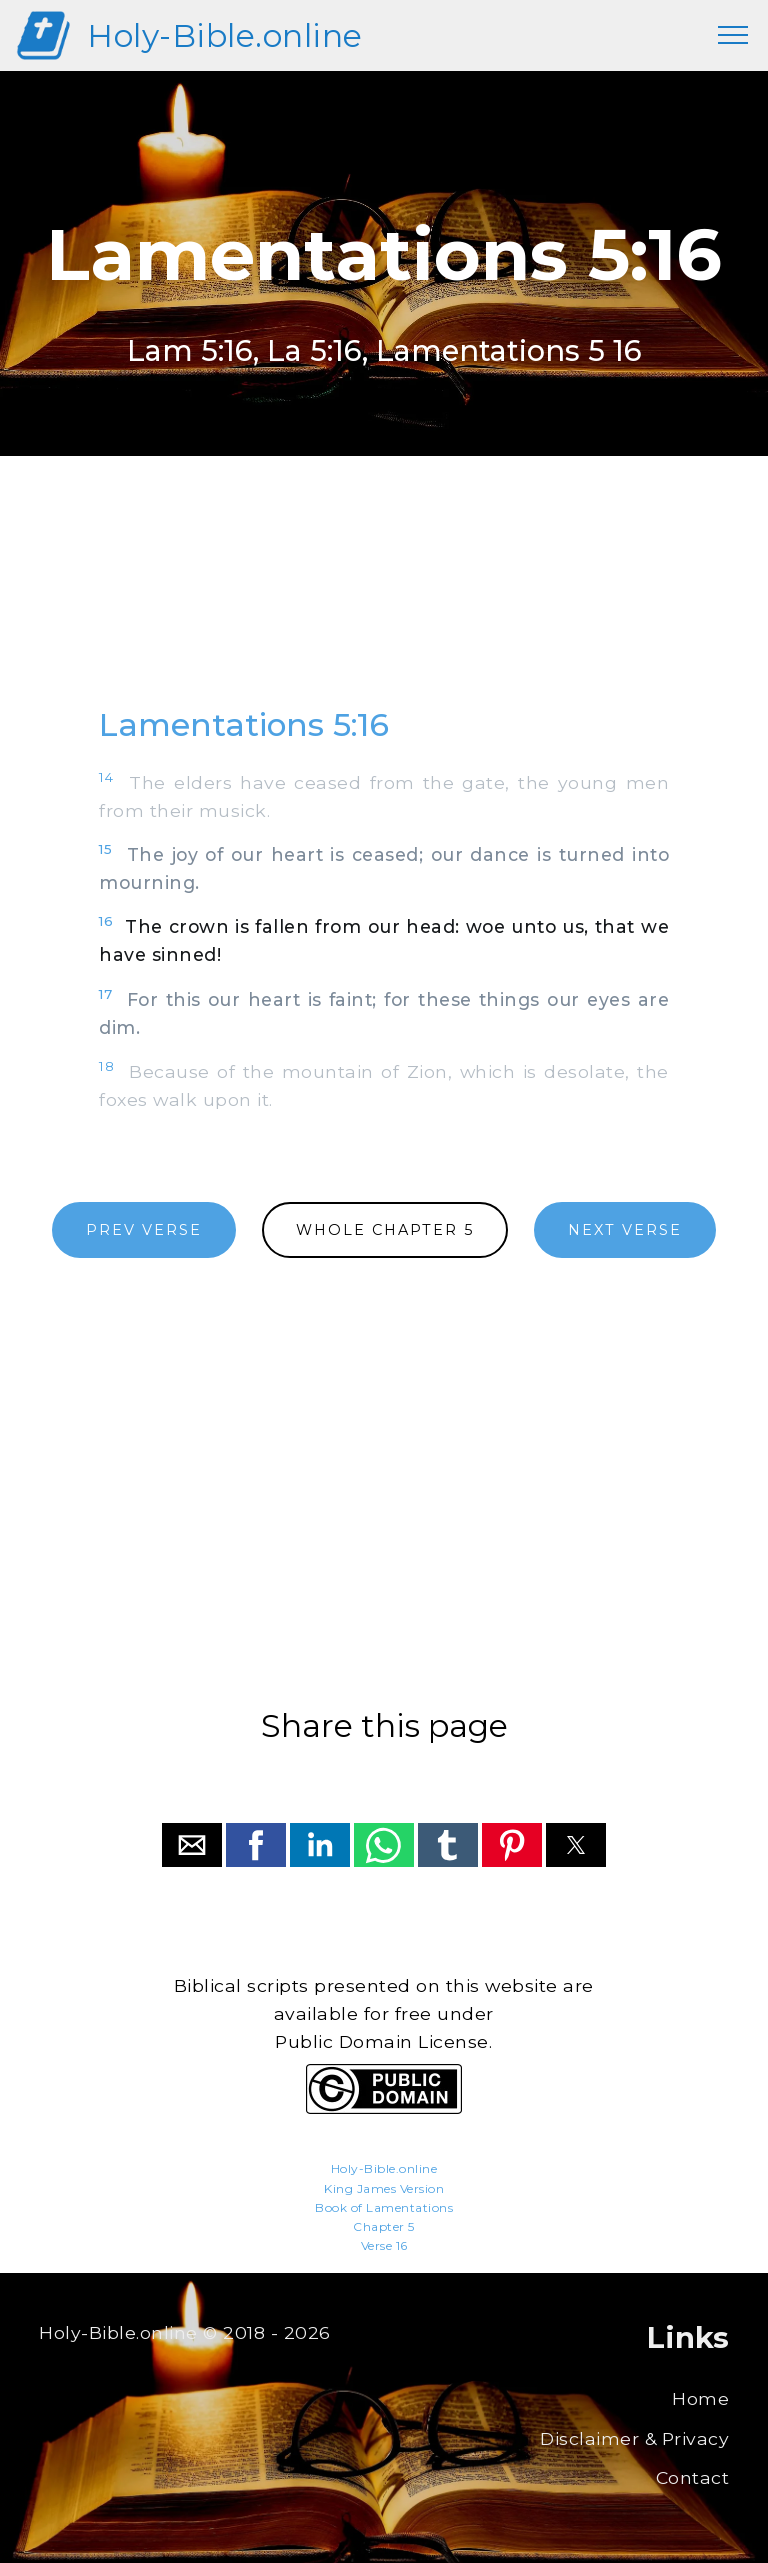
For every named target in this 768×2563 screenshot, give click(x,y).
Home (700, 2398)
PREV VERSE (144, 1230)
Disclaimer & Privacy (634, 2438)
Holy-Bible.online (225, 35)
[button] (192, 1845)
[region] (384, 600)
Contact (693, 2477)
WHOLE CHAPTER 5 (385, 1230)
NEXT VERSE (625, 1230)
